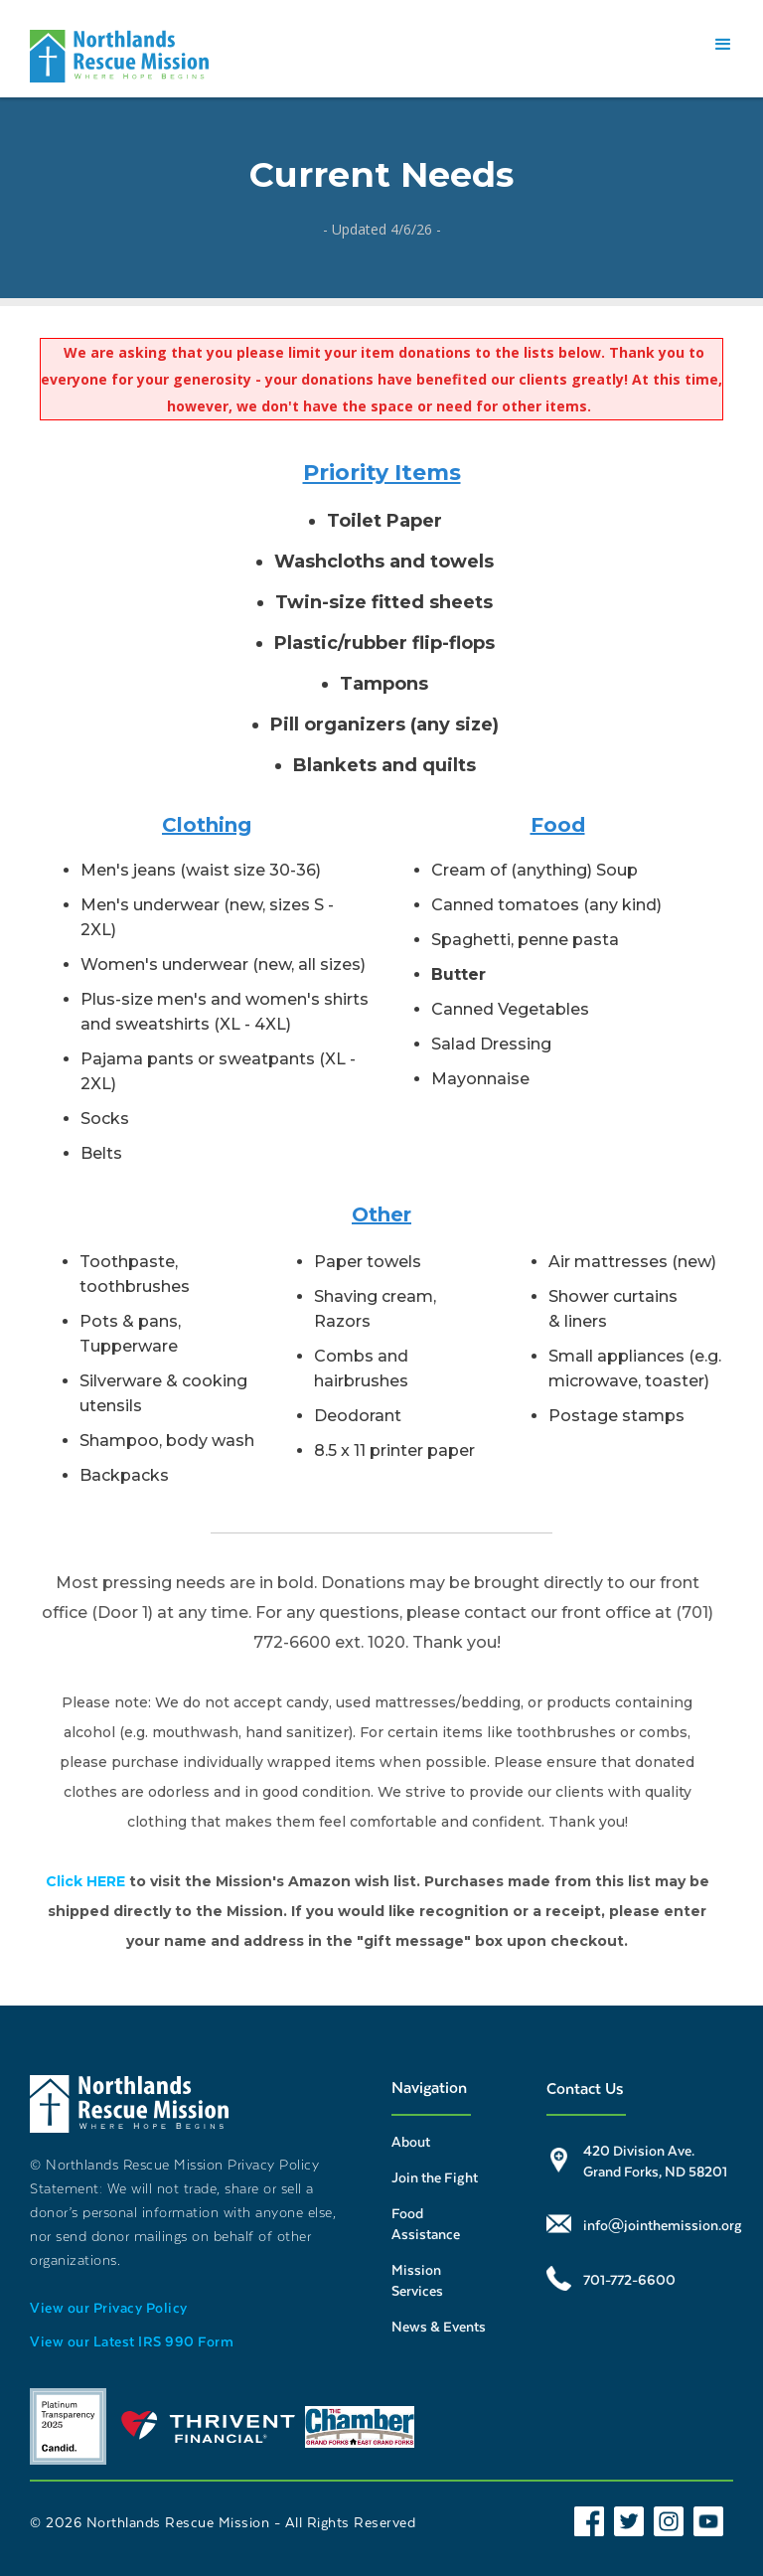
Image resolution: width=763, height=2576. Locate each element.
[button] (723, 45)
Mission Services (417, 2280)
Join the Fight (434, 2177)
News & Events (438, 2326)
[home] (119, 56)
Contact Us (585, 2087)
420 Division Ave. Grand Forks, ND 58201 (655, 2160)
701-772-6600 (629, 2279)
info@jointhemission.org (662, 2224)
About (410, 2141)
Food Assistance (425, 2223)
